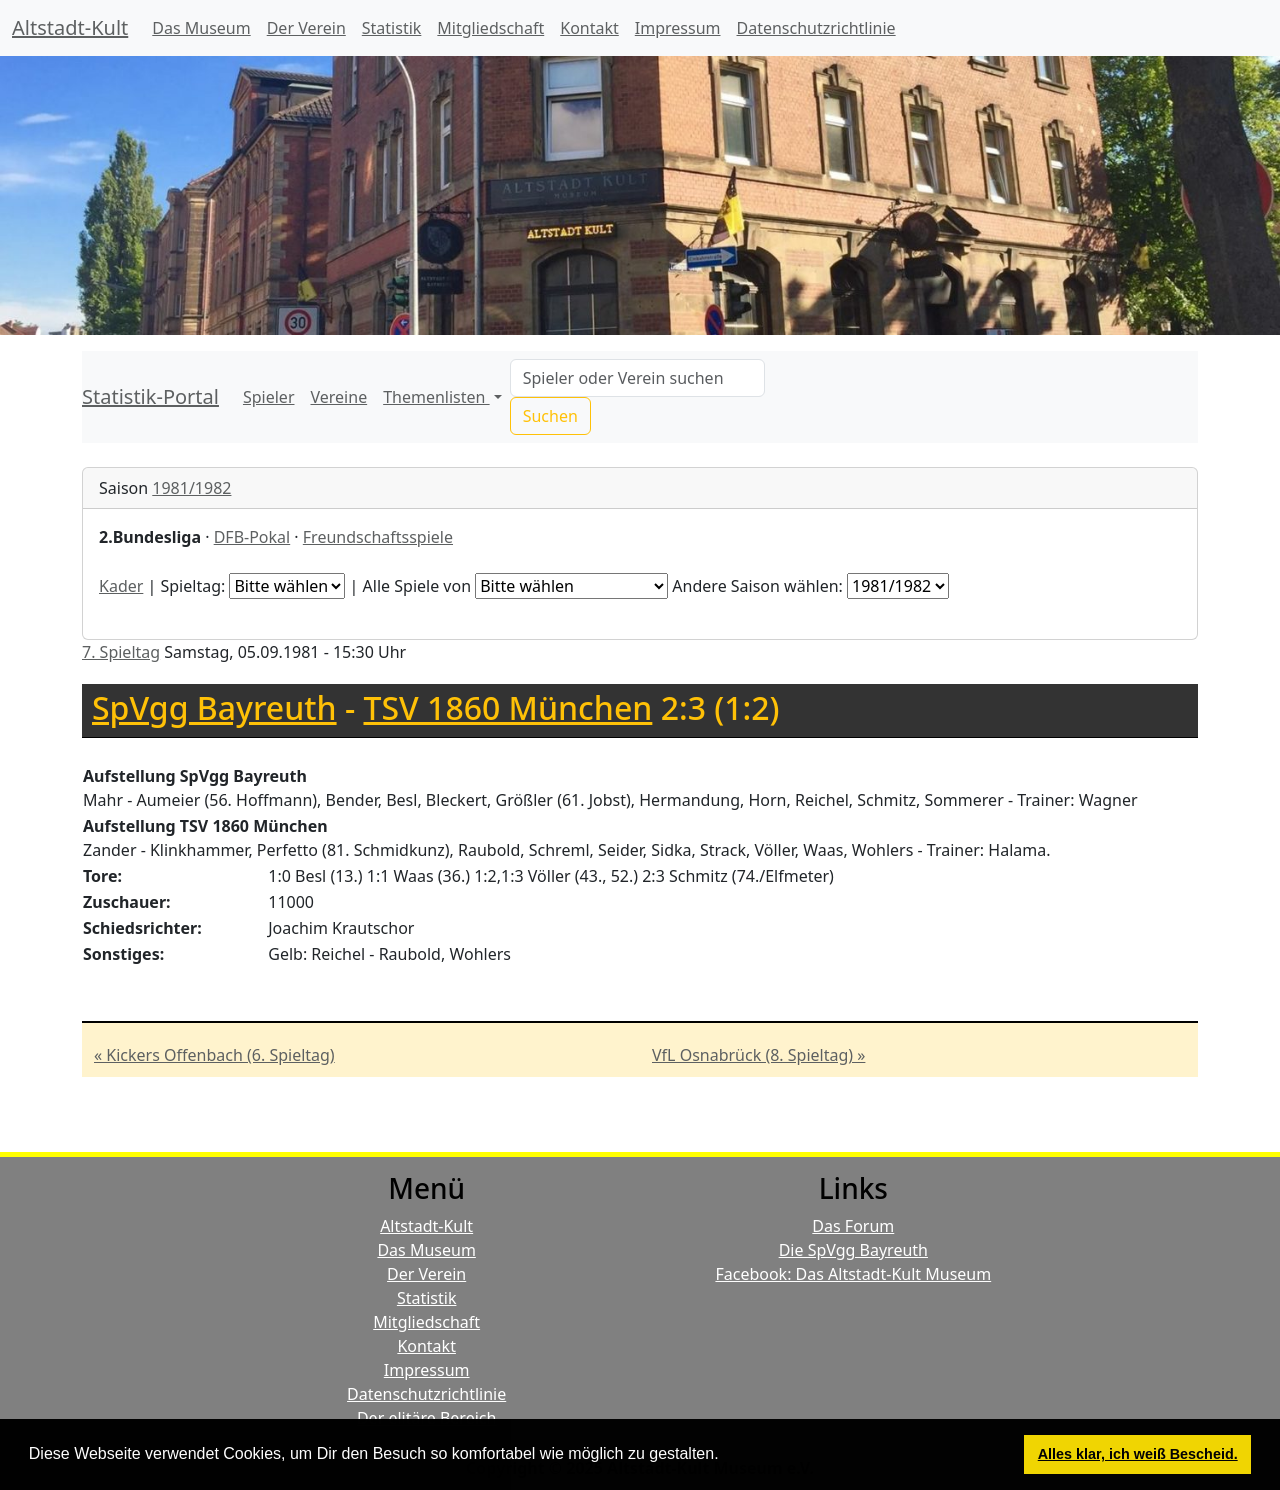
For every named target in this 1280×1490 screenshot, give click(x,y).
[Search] (637, 378)
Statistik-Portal (150, 396)
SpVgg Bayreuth (214, 707)
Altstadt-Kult (70, 27)
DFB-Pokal (252, 537)
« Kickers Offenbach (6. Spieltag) (214, 1055)
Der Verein (306, 28)
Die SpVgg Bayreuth (853, 1250)
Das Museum (201, 28)
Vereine (339, 397)
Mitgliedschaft (490, 28)
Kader (121, 586)
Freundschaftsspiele (378, 537)
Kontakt (589, 28)
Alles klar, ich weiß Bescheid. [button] (1138, 1454)
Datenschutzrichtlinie (816, 28)
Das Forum (853, 1226)
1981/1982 (191, 488)
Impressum (678, 28)
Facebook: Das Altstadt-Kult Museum (853, 1274)
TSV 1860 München (508, 707)
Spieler (269, 397)
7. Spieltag (121, 652)
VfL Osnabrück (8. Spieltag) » (758, 1055)
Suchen (550, 416)
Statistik (392, 28)
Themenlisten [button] (436, 397)
